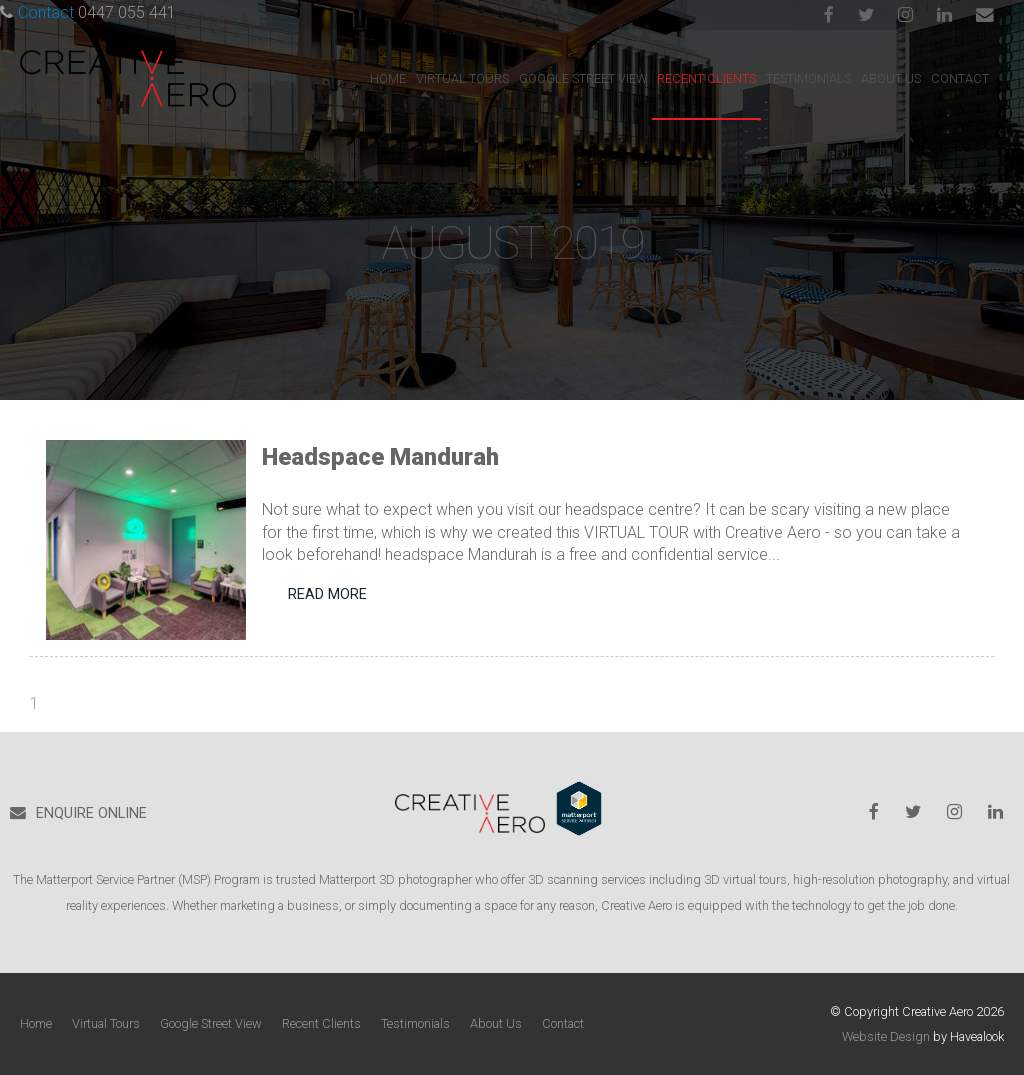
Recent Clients (706, 78)
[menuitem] (36, 1024)
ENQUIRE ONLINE (91, 813)
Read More (327, 595)
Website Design (886, 1036)
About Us (891, 78)
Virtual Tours (462, 78)
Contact (960, 78)
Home (388, 78)
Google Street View (583, 78)
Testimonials (808, 78)
